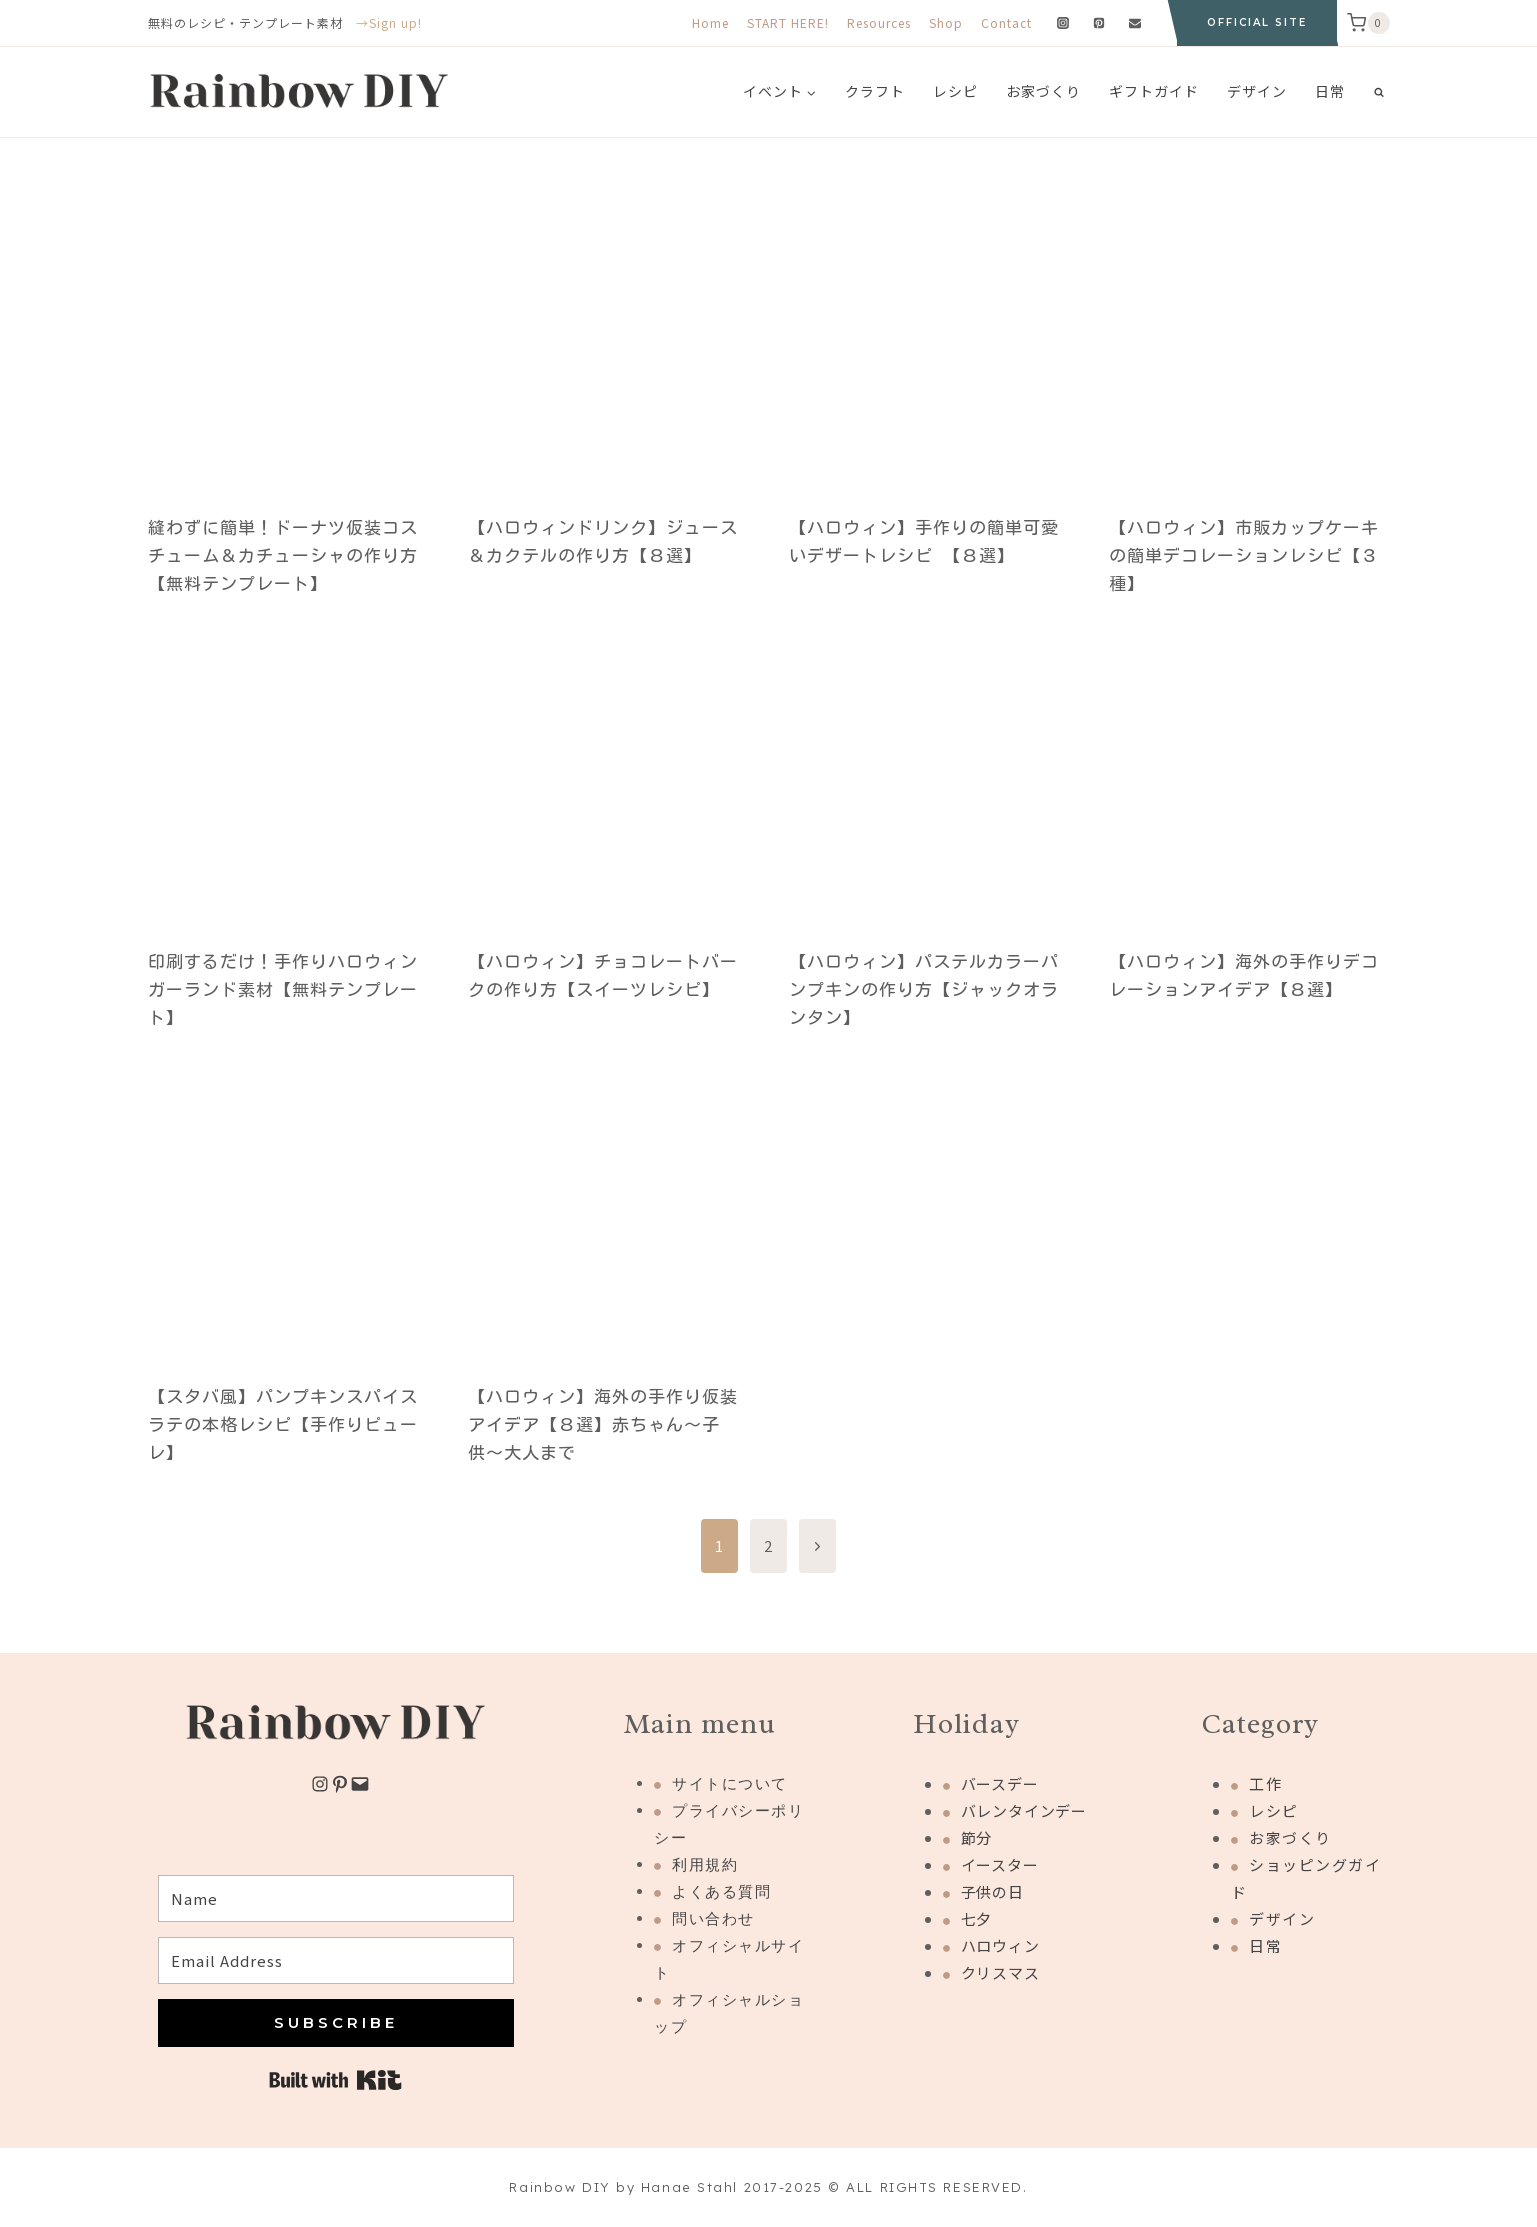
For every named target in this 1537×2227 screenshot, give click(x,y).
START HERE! (788, 22)
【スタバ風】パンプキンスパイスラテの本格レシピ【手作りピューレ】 (283, 1424)
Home (710, 22)
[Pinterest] (1099, 23)
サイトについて (730, 1783)
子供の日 (992, 1891)
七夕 (977, 1918)
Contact (1006, 22)
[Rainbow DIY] (299, 92)
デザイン (1257, 91)
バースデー (1000, 1783)
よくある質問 (721, 1891)
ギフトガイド (1154, 91)
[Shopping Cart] (1368, 23)
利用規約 (705, 1864)
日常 (1330, 91)
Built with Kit (335, 2080)
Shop (946, 22)
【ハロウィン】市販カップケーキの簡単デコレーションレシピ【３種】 (1244, 555)
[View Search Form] (1379, 92)
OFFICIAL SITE (1257, 22)
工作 (1265, 1783)
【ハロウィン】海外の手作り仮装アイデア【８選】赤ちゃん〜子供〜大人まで (603, 1424)
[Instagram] (1063, 23)
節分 (977, 1837)
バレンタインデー (1024, 1810)
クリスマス (1000, 1972)
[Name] (336, 1898)
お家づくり (1043, 91)
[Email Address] (336, 1960)
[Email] (1135, 23)
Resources (879, 22)
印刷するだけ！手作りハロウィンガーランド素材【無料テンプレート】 (283, 989)
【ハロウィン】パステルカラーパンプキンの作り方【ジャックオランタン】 (924, 989)
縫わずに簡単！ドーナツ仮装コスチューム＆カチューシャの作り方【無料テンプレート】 (283, 555)
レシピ (955, 91)
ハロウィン (1000, 1945)
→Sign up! (389, 22)
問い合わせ (713, 1918)
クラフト (875, 91)
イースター (1000, 1864)
